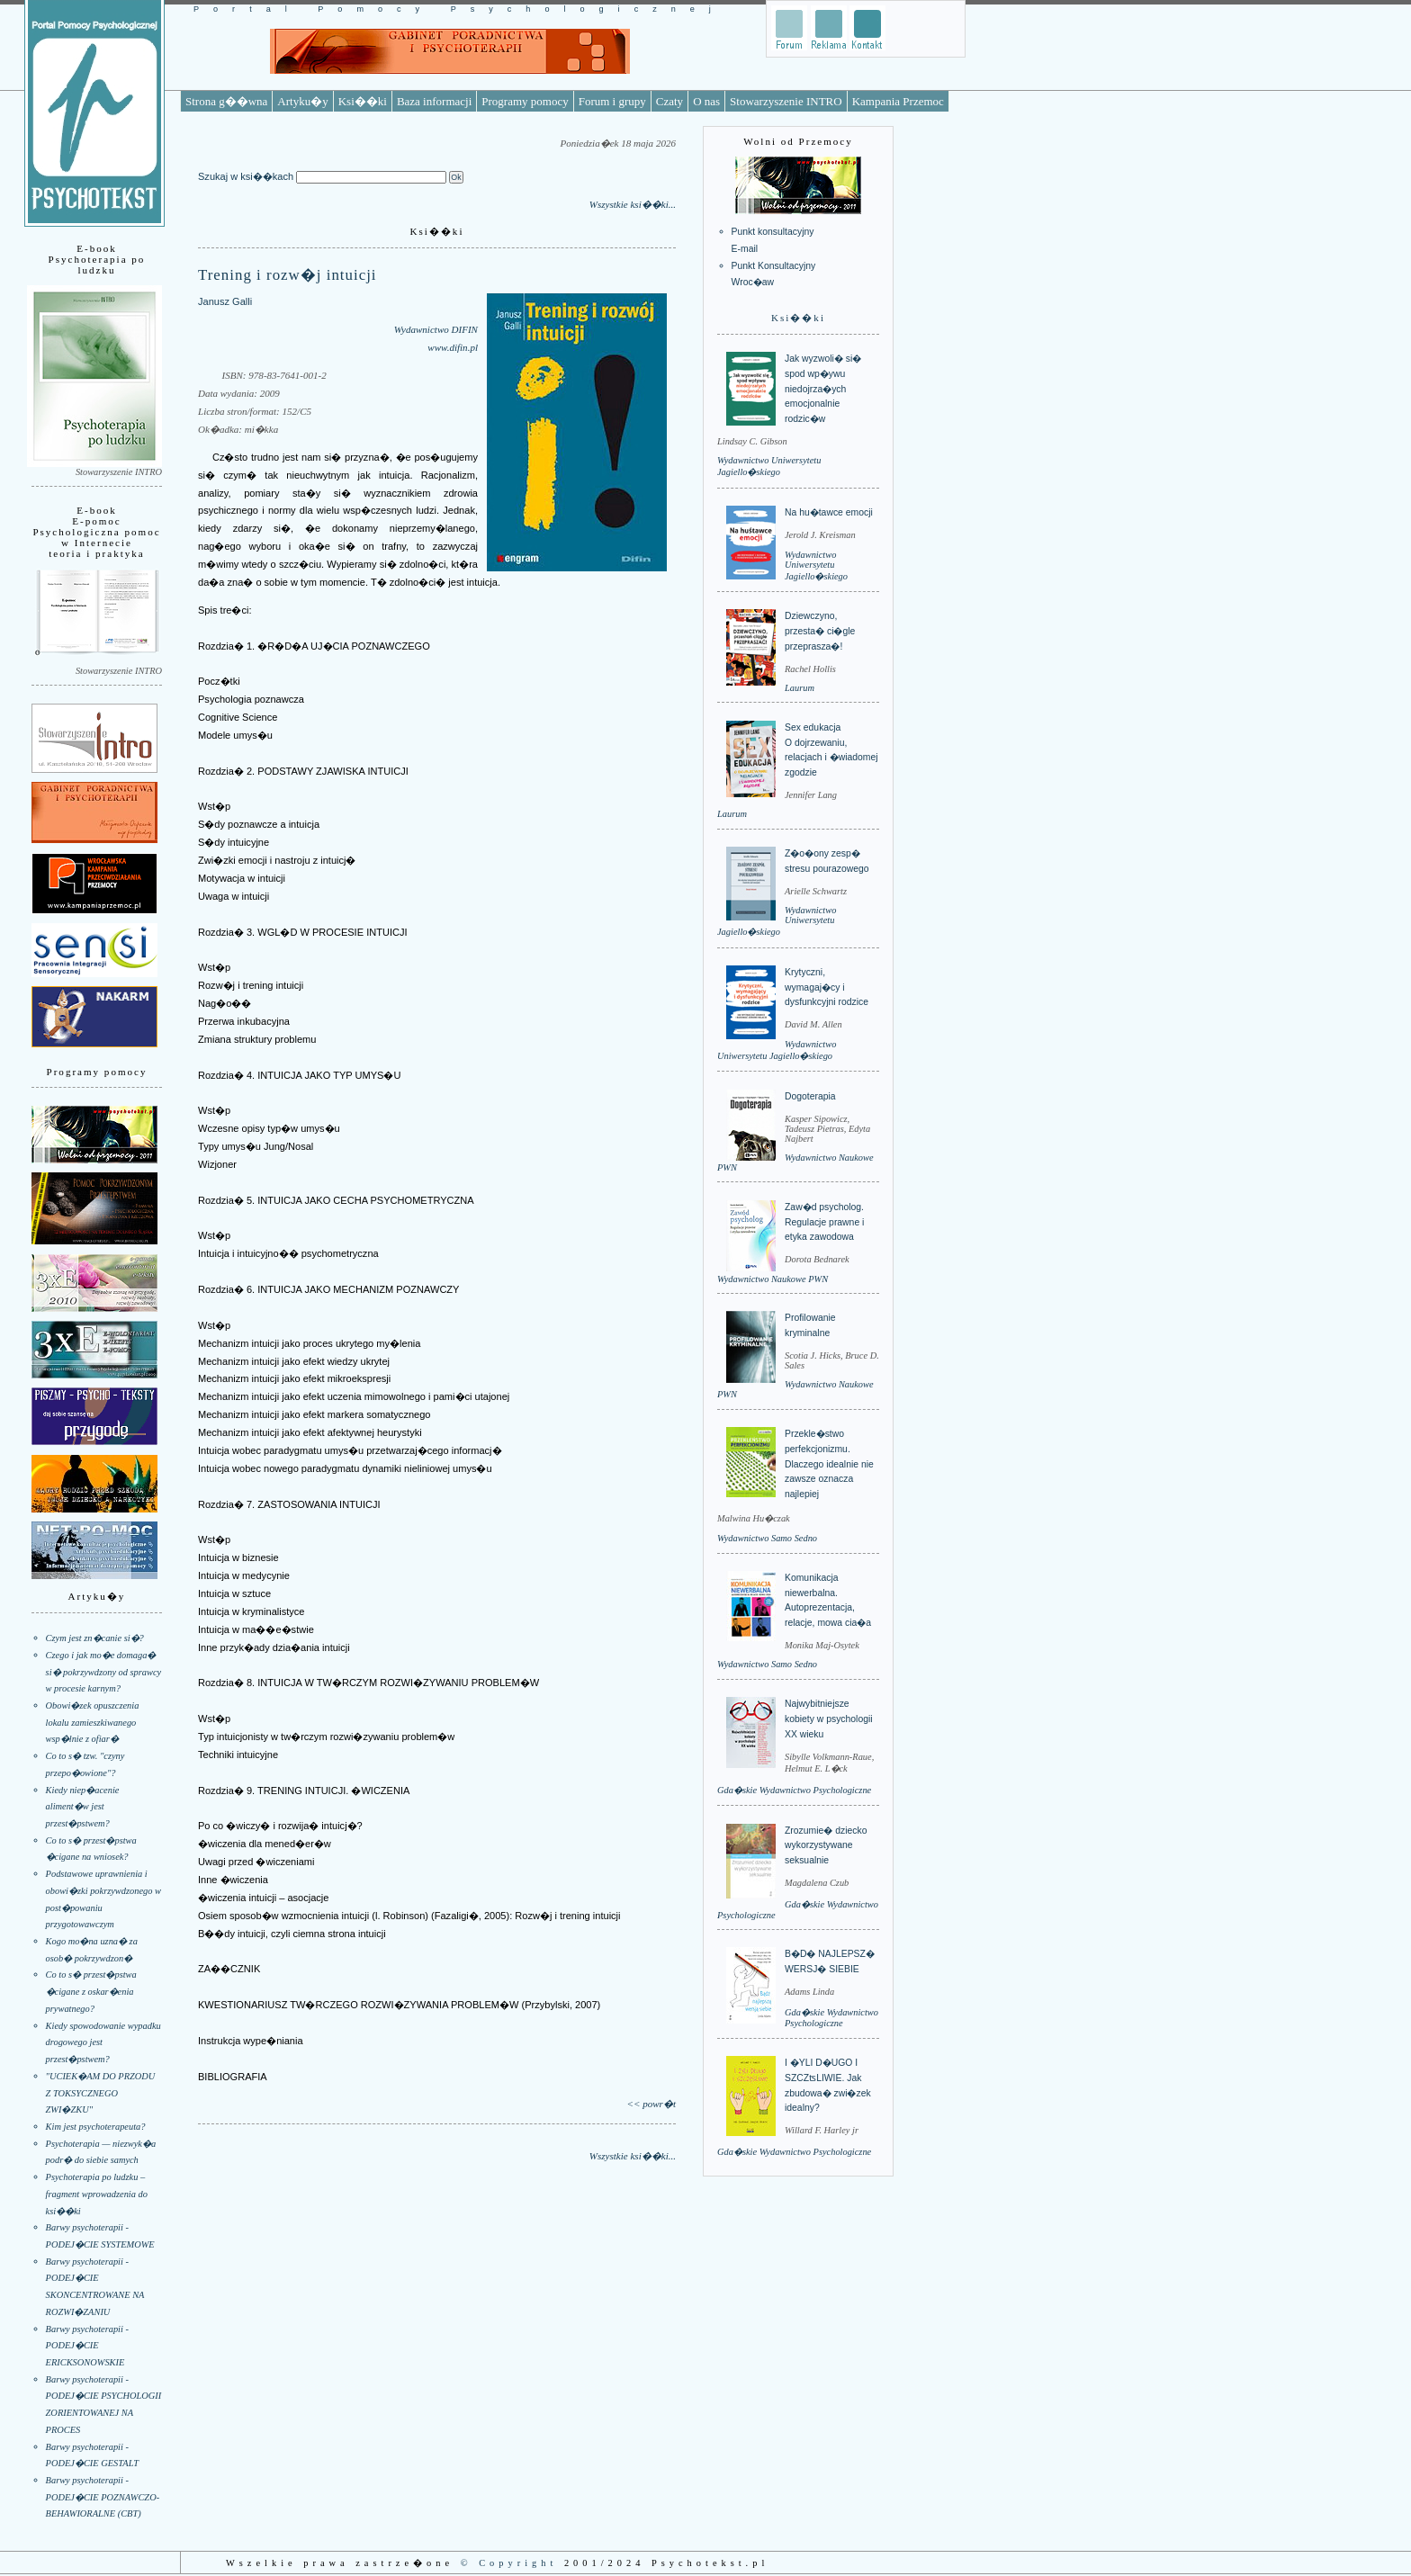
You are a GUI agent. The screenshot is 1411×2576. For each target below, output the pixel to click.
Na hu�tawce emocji (829, 512)
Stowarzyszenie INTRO (786, 101)
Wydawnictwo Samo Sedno (767, 1538)
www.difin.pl (452, 347)
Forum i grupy (612, 101)
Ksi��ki (362, 101)
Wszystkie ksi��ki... (632, 204)
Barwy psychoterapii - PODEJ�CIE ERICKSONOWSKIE (87, 2345)
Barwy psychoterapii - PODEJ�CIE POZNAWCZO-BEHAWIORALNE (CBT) (103, 2496)
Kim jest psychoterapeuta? (96, 2127)
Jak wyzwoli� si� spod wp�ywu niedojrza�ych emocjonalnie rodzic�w (823, 389)
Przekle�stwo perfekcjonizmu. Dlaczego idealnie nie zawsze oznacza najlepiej (829, 1464)
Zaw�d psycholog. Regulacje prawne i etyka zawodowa (824, 1222)
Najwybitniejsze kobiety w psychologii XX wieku (829, 1718)
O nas (706, 101)
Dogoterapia (810, 1096)
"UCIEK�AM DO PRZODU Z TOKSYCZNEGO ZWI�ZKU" (101, 2092)
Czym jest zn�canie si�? (95, 1638)
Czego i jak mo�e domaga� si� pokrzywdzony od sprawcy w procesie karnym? (104, 1671)
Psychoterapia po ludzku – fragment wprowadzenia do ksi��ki (97, 2193)
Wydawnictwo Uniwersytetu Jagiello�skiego (816, 565)
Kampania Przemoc (898, 101)
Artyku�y (302, 101)
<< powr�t (651, 2103)
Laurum (799, 688)
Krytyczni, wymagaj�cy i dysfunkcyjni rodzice (826, 987)
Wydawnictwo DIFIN (436, 329)
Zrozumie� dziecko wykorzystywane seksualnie (826, 1845)
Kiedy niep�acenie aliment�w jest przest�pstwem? (83, 1806)
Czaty (669, 101)
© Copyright (509, 2563)
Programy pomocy (524, 101)
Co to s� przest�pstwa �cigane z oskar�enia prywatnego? (91, 1991)
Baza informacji (434, 101)
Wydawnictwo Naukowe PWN (772, 1279)
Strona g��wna (226, 101)
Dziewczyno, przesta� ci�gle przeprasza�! (820, 631)
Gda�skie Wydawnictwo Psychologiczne (794, 1790)
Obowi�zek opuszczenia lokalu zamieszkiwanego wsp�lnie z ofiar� (92, 1722)
